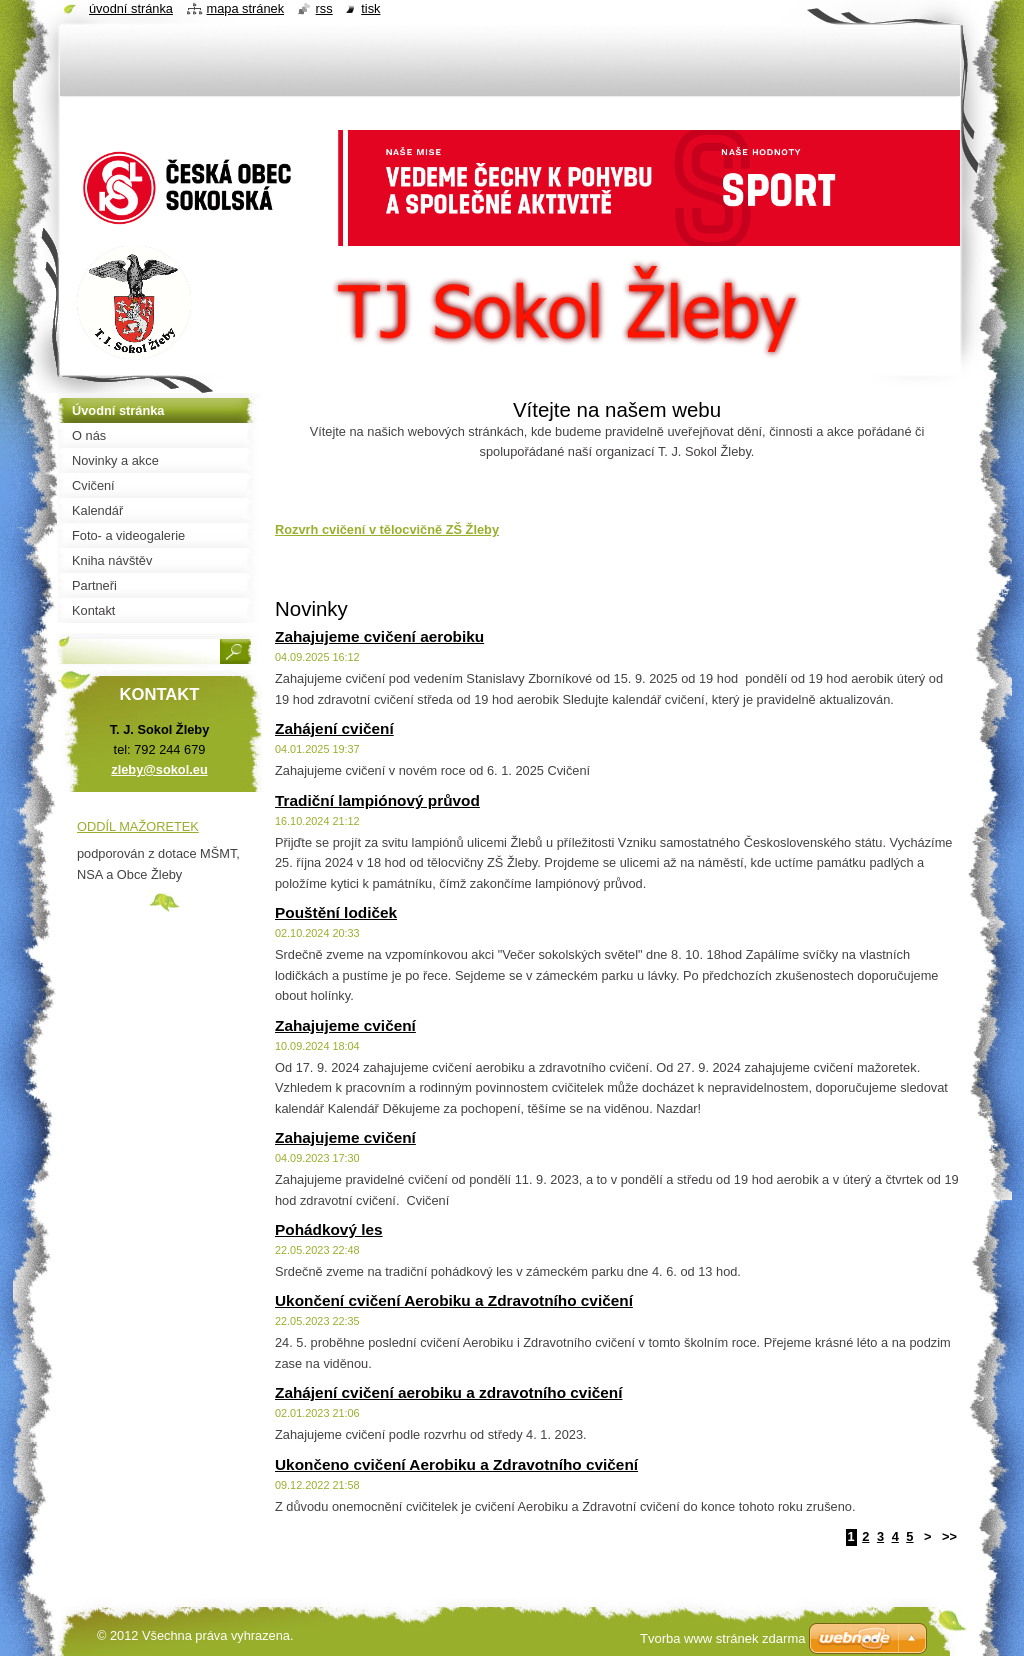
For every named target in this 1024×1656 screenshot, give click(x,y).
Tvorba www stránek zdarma (722, 1638)
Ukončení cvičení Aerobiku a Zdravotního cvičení (454, 1300)
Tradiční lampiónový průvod (377, 800)
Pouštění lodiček (336, 912)
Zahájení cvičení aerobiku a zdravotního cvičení (448, 1392)
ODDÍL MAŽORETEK (138, 826)
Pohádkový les (329, 1229)
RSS (324, 8)
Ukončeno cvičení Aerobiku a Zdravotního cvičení (456, 1464)
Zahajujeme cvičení (345, 1025)
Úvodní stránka (131, 8)
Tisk (370, 8)
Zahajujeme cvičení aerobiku (379, 636)
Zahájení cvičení (334, 728)
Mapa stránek (246, 8)
